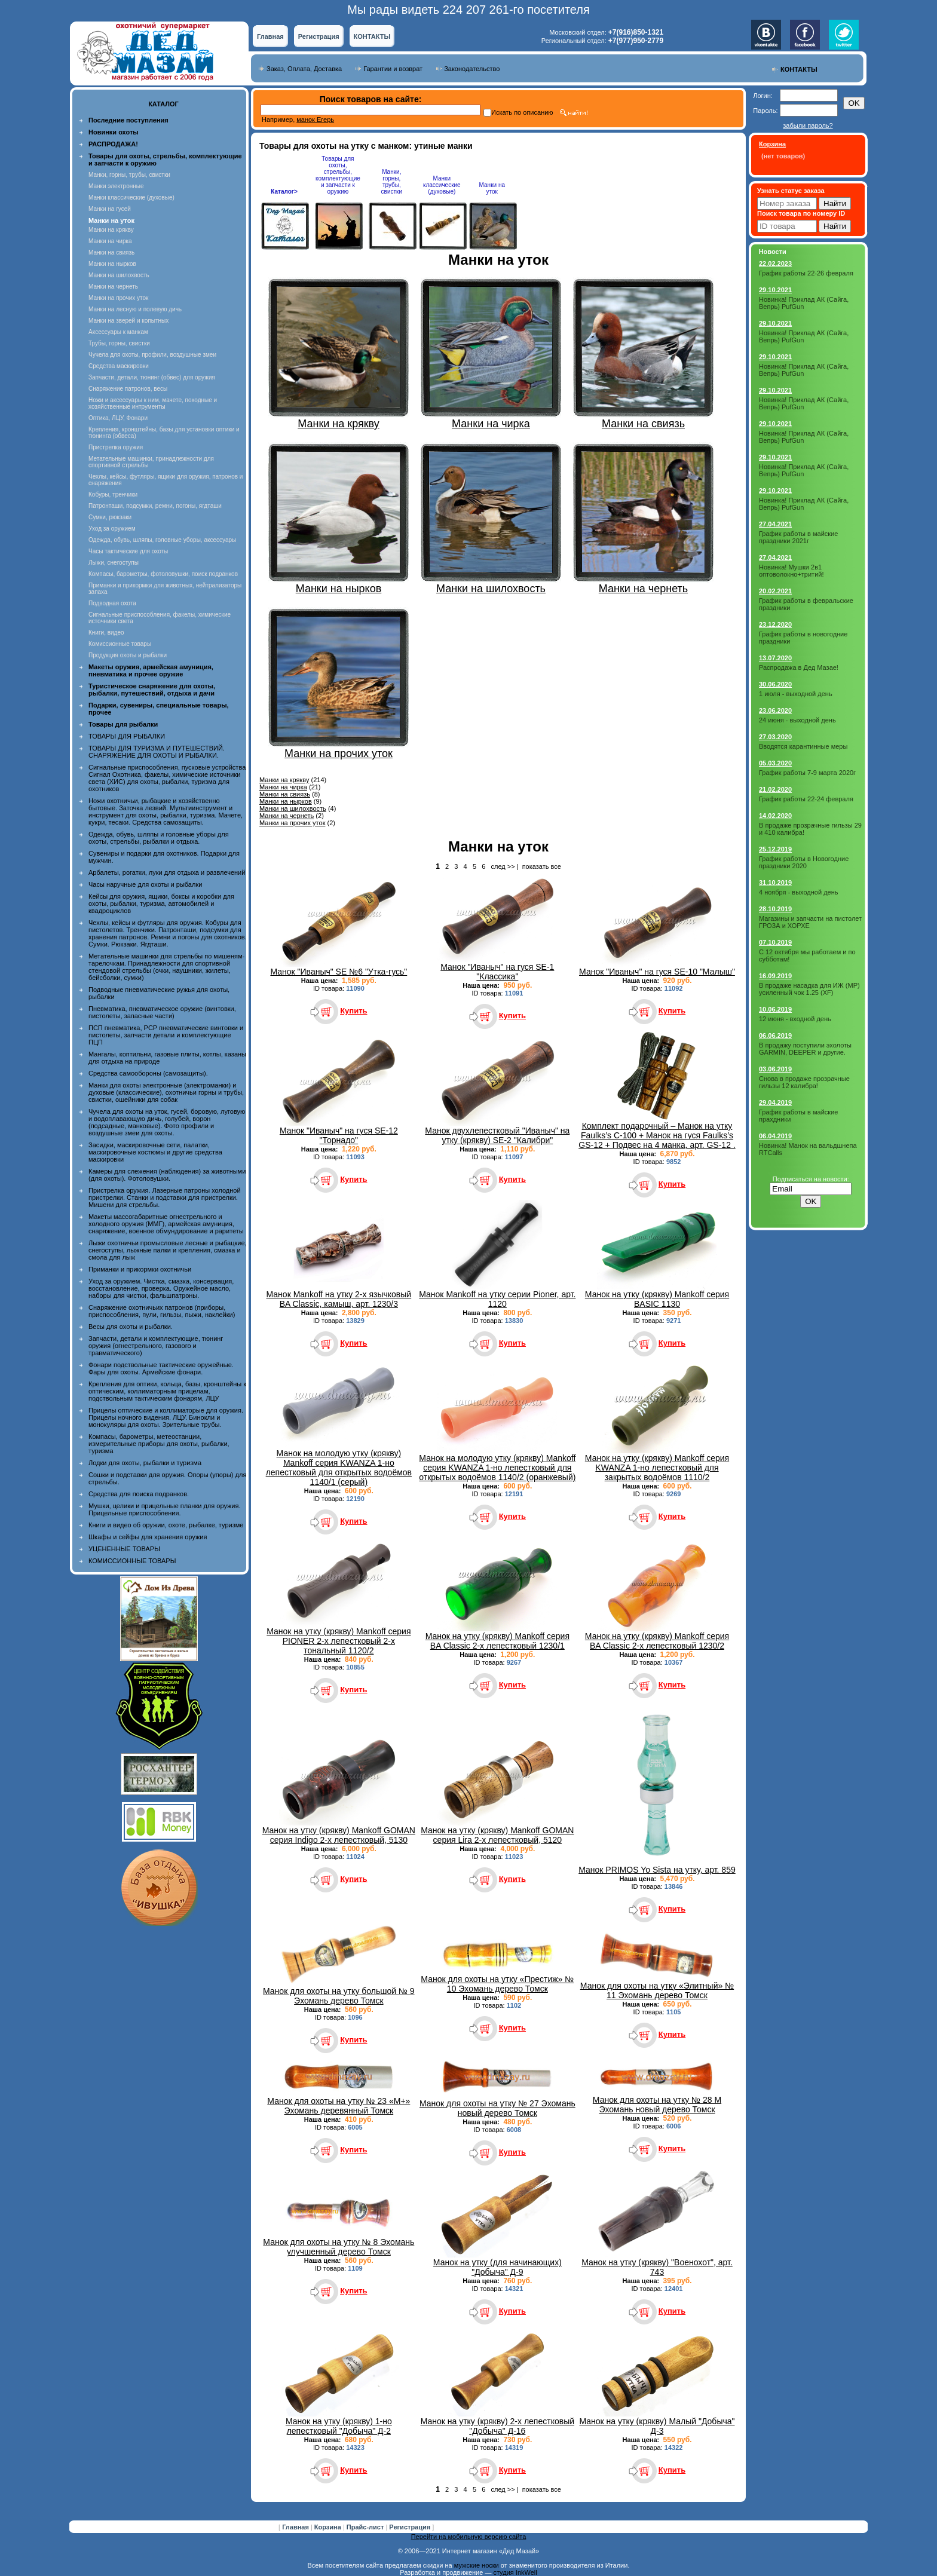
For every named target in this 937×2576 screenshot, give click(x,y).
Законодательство (472, 68)
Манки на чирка (110, 241)
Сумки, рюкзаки (109, 517)
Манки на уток (492, 188)
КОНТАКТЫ (372, 36)
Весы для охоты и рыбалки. (130, 1326)
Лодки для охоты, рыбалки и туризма (144, 1462)
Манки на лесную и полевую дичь (135, 309)
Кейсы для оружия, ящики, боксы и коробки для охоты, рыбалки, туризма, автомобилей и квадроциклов (161, 903)
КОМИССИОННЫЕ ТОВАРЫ (132, 1560)
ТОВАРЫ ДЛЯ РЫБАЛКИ (126, 736)
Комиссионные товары (119, 644)
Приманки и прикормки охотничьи (139, 1269)
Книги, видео (106, 632)
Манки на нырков (112, 264)
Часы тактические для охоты (128, 551)
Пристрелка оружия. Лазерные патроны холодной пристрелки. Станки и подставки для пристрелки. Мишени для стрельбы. (164, 1197)
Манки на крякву (111, 229)
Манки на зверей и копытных (128, 320)
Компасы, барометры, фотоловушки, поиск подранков (163, 574)
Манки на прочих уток (118, 298)
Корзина (328, 2527)
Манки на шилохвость (118, 275)
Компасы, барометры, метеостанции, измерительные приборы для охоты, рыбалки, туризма (158, 1443)
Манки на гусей (109, 209)
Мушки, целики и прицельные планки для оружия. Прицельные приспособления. (164, 1509)
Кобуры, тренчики (112, 494)
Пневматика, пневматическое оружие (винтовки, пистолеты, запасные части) (162, 1012)
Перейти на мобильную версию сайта (468, 2536)
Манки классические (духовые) (131, 197)
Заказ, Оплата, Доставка (304, 68)
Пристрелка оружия (115, 447)
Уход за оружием (112, 528)
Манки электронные (116, 186)
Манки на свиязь (111, 252)
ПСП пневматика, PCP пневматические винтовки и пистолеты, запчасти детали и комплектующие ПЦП (165, 1035)
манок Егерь (315, 119)
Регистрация (318, 36)
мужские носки (476, 2565)
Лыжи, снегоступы (113, 562)
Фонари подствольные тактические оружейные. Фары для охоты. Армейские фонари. (161, 1368)
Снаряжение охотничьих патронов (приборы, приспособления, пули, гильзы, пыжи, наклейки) (161, 1311)
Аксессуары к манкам (118, 332)
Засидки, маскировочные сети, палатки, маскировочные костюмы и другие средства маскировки (155, 1152)
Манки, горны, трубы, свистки (129, 174)
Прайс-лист (366, 2527)
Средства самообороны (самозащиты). (148, 1073)
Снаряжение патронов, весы (127, 388)
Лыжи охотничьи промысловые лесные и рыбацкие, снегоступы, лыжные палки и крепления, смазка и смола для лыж (167, 1250)
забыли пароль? (807, 125)
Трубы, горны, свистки (119, 343)
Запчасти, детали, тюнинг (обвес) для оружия (151, 377)
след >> (503, 866)
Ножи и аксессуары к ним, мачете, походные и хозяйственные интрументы (152, 403)
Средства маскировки (118, 366)
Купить (353, 1010)
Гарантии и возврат (392, 68)
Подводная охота (112, 603)
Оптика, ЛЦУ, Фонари (118, 418)
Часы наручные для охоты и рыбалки (145, 884)
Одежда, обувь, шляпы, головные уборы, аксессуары (162, 540)
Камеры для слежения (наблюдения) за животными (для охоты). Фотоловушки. (167, 1175)
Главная (270, 36)
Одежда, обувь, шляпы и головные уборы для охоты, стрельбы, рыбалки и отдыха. (158, 838)
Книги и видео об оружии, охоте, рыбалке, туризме (165, 1525)
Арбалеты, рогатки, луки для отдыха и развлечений (166, 872)
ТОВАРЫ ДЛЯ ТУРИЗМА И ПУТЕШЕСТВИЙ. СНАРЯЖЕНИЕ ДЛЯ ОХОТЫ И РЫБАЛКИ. (156, 752)
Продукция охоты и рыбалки (127, 655)
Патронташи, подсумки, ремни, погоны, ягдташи (155, 506)
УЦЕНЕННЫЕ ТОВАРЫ (124, 1548)
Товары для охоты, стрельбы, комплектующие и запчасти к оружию (338, 175)
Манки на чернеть (113, 286)
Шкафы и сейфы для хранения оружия (147, 1536)
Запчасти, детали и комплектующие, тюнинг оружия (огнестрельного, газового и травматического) (155, 1345)
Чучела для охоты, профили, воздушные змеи (152, 354)
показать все (541, 866)
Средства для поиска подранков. (138, 1493)
